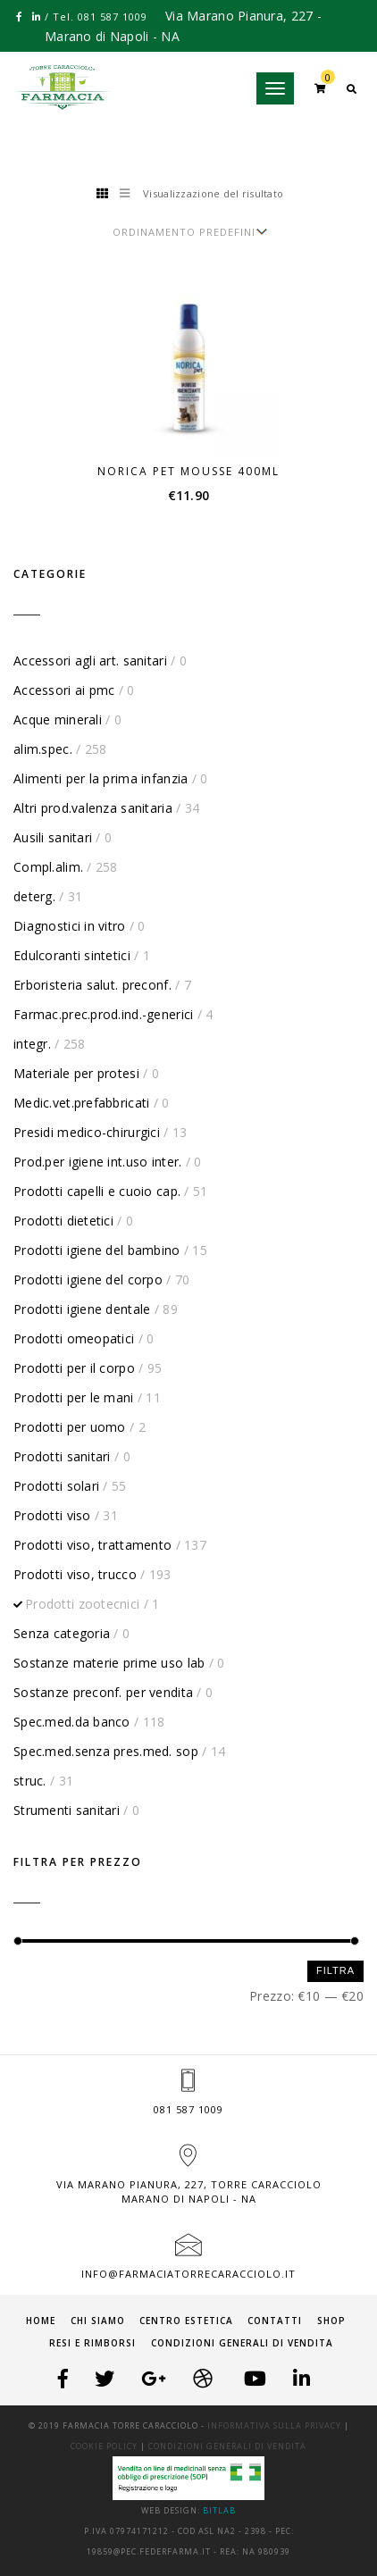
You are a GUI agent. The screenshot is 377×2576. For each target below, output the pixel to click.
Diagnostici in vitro (69, 925)
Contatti (274, 2320)
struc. (29, 1780)
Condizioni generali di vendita (242, 2343)
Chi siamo (98, 2320)
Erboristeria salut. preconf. (92, 984)
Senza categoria (61, 1633)
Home (40, 2320)
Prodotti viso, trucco (75, 1574)
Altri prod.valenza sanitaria (92, 807)
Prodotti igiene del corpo (88, 1279)
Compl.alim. (48, 866)
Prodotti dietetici (63, 1220)
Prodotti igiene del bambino (96, 1250)
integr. (32, 1043)
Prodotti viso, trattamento (92, 1544)
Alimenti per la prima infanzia (100, 778)
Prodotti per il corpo (74, 1367)
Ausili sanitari (52, 837)
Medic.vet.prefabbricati (81, 1102)
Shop (331, 2320)
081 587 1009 (188, 2109)
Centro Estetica (186, 2320)
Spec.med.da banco (71, 1721)
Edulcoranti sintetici (71, 955)
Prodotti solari (56, 1485)
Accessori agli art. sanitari (90, 660)
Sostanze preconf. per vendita (103, 1692)
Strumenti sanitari (66, 1810)
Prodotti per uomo (69, 1426)
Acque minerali (57, 719)
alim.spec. (42, 748)
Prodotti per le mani (73, 1397)
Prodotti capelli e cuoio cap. (96, 1191)
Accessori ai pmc (63, 690)
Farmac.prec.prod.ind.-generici (103, 1014)
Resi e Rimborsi (92, 2343)
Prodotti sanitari (62, 1456)
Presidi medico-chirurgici (86, 1132)
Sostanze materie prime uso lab (109, 1662)
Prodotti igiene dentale (81, 1309)
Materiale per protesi (76, 1073)
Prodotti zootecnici (82, 1603)
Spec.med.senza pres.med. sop (105, 1751)
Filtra (335, 1970)
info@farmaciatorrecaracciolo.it (188, 2273)
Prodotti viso (52, 1515)
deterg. (34, 896)
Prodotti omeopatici (73, 1338)
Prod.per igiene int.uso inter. (97, 1161)
